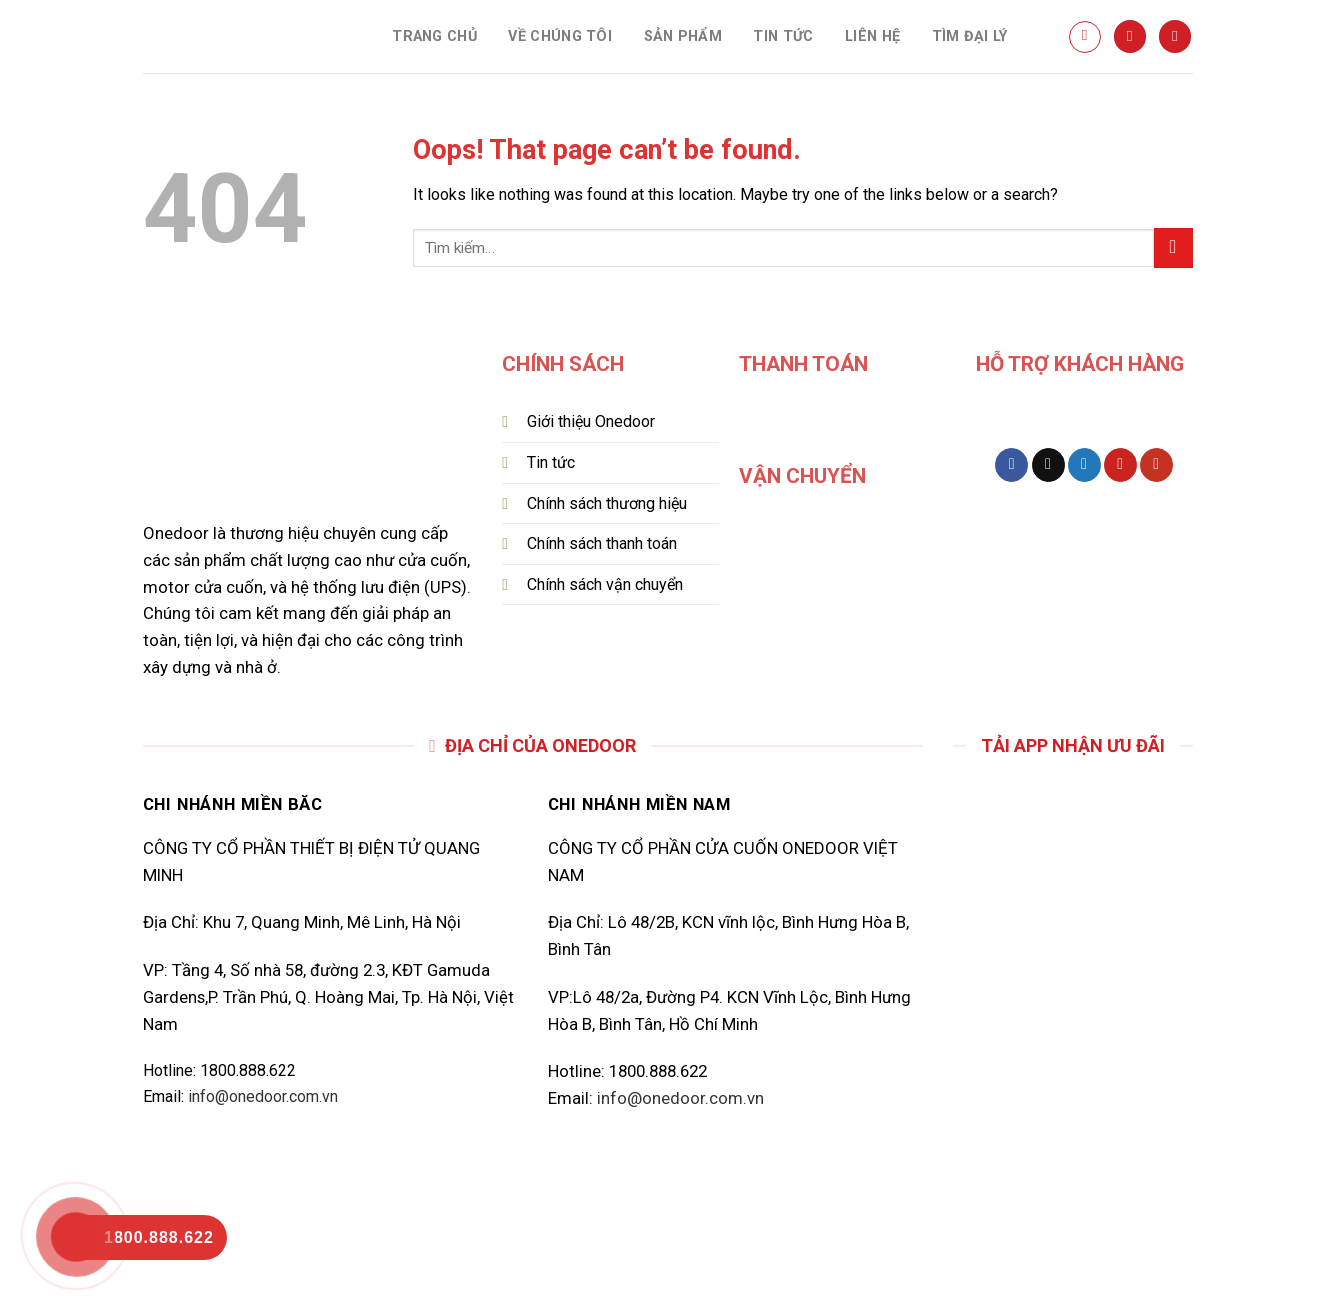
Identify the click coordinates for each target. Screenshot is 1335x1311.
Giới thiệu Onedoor (591, 421)
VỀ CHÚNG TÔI (559, 36)
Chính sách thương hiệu (607, 503)
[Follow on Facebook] (1011, 465)
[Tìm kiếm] (1085, 37)
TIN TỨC (783, 36)
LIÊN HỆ (872, 36)
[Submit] (1173, 247)
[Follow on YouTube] (1156, 465)
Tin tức (553, 462)
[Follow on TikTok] (1048, 465)
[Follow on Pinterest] (1120, 465)
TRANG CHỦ (434, 36)
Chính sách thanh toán (602, 543)
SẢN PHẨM (683, 36)
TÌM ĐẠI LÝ (970, 36)
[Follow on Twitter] (1084, 465)
